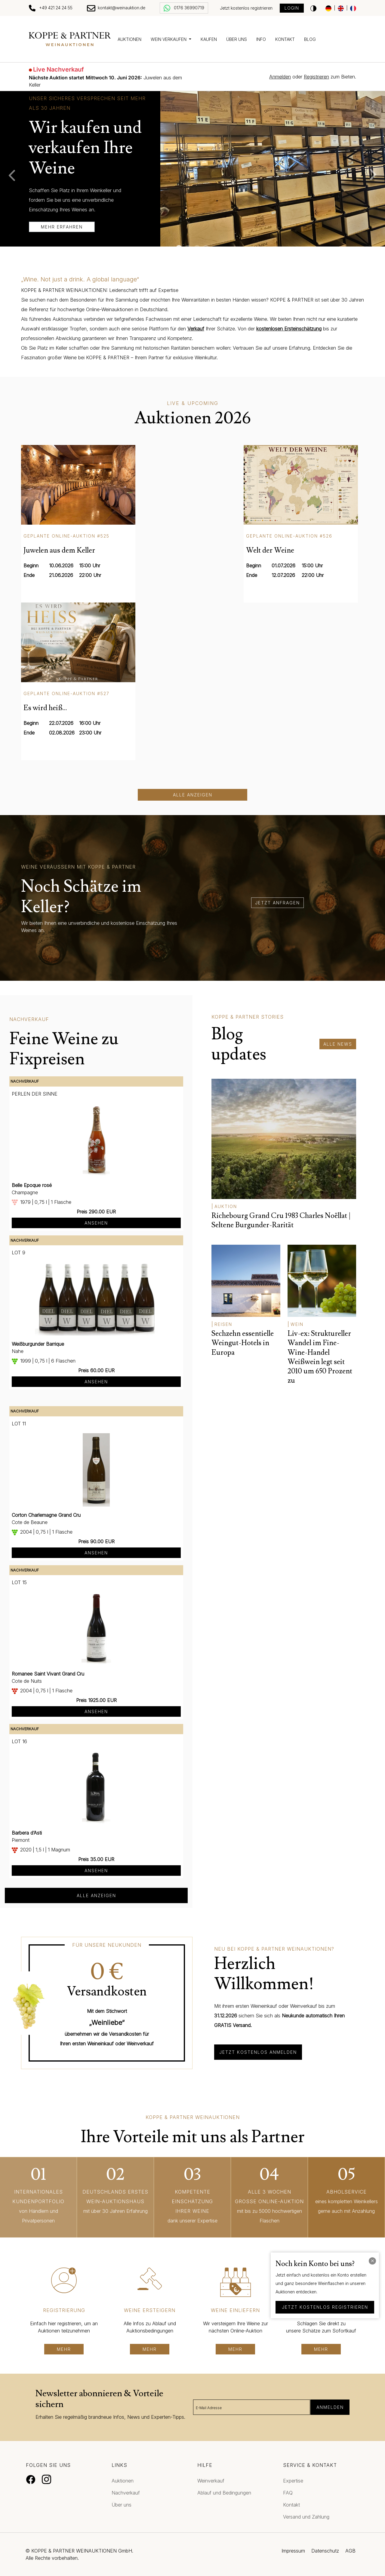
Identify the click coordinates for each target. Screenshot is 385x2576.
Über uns (236, 39)
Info (261, 39)
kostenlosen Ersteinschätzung (289, 329)
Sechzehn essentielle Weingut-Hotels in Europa (242, 1343)
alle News (337, 1044)
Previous (9, 175)
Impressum (293, 2551)
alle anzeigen (96, 1895)
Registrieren (316, 77)
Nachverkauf (126, 2493)
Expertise (293, 2481)
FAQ (288, 2493)
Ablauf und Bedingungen (224, 2493)
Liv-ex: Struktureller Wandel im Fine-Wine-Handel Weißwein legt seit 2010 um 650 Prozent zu (320, 1357)
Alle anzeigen (192, 794)
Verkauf (195, 329)
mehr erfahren (62, 226)
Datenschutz (325, 2551)
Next (376, 175)
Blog (310, 39)
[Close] (372, 2261)
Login (292, 8)
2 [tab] (188, 248)
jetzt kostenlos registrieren (325, 2307)
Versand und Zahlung (306, 2517)
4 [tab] (206, 248)
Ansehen (96, 1222)
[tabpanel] (192, 169)
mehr (64, 2349)
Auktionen (129, 39)
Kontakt (285, 39)
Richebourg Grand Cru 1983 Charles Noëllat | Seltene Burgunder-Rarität (280, 1220)
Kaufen (209, 39)
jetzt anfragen (277, 902)
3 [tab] (197, 248)
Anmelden (280, 77)
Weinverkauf (210, 2481)
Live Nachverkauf (58, 69)
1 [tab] (179, 248)
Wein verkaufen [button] (169, 39)
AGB (350, 2551)
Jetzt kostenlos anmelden (258, 2052)
